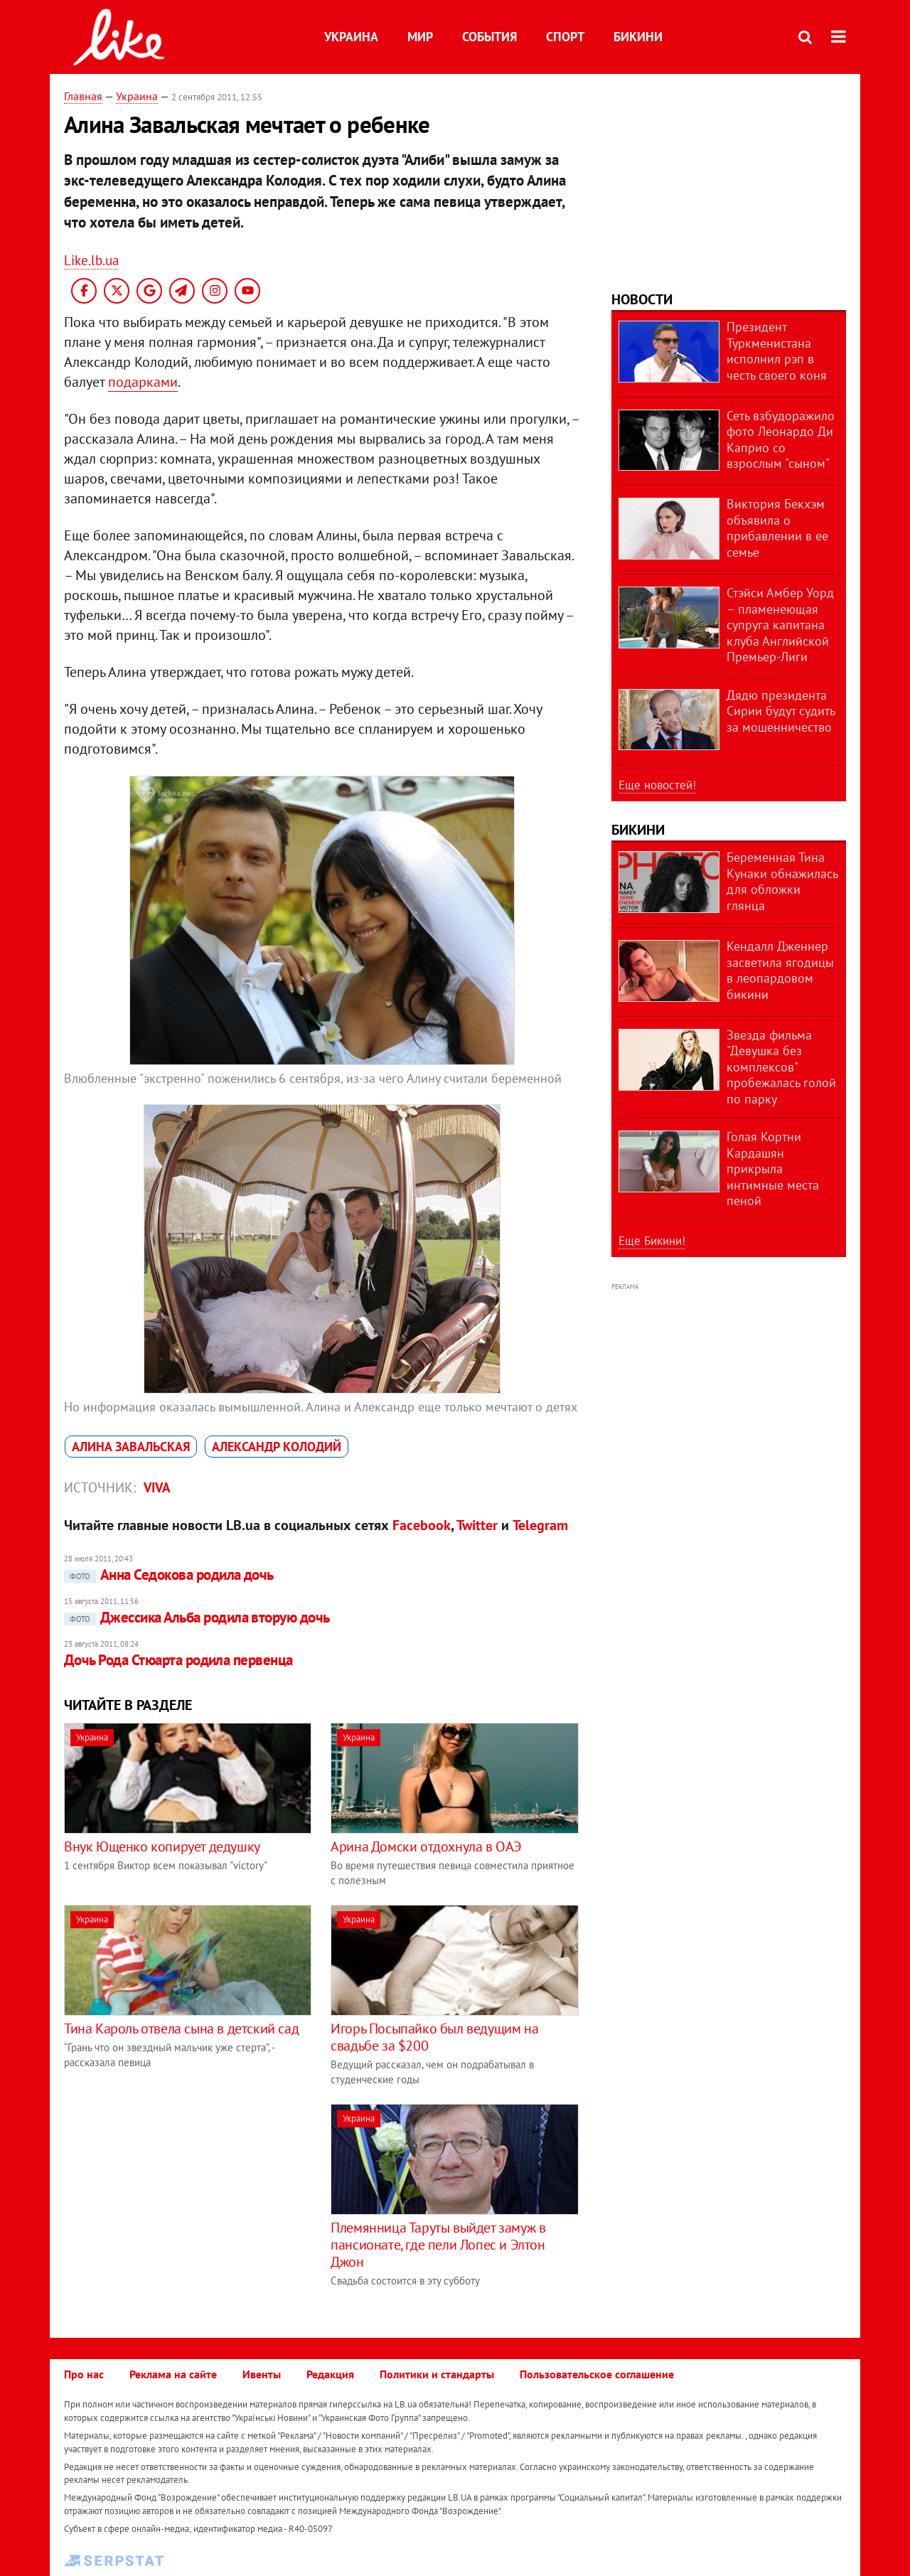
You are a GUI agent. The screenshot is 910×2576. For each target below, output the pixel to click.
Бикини (638, 36)
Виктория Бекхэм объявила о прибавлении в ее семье (777, 528)
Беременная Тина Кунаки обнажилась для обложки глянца (782, 881)
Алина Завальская (131, 1446)
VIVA (157, 1487)
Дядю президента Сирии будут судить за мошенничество (781, 711)
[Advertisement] (183, 2203)
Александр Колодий (276, 1446)
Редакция (330, 2374)
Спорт (565, 36)
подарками (143, 382)
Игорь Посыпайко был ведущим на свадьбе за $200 (434, 2037)
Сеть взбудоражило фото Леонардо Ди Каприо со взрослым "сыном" (781, 439)
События (489, 36)
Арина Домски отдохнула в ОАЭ (426, 1846)
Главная (83, 96)
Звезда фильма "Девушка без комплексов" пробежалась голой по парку (781, 1067)
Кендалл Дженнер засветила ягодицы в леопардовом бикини (780, 970)
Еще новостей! (657, 785)
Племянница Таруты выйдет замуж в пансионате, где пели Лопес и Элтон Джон (438, 2244)
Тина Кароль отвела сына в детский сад (181, 2028)
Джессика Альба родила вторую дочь (197, 1617)
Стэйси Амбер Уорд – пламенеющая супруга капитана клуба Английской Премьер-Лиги (780, 624)
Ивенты (261, 2374)
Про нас (84, 2374)
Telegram (540, 1525)
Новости (642, 299)
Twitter (477, 1525)
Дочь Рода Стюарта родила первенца (178, 1659)
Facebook (421, 1525)
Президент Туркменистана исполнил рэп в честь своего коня (777, 351)
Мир (420, 36)
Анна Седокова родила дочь (169, 1574)
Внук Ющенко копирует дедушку (162, 1846)
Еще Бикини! (652, 1241)
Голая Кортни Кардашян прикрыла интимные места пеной (773, 1168)
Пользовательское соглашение (597, 2374)
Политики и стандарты (437, 2374)
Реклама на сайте (173, 2374)
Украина (351, 36)
